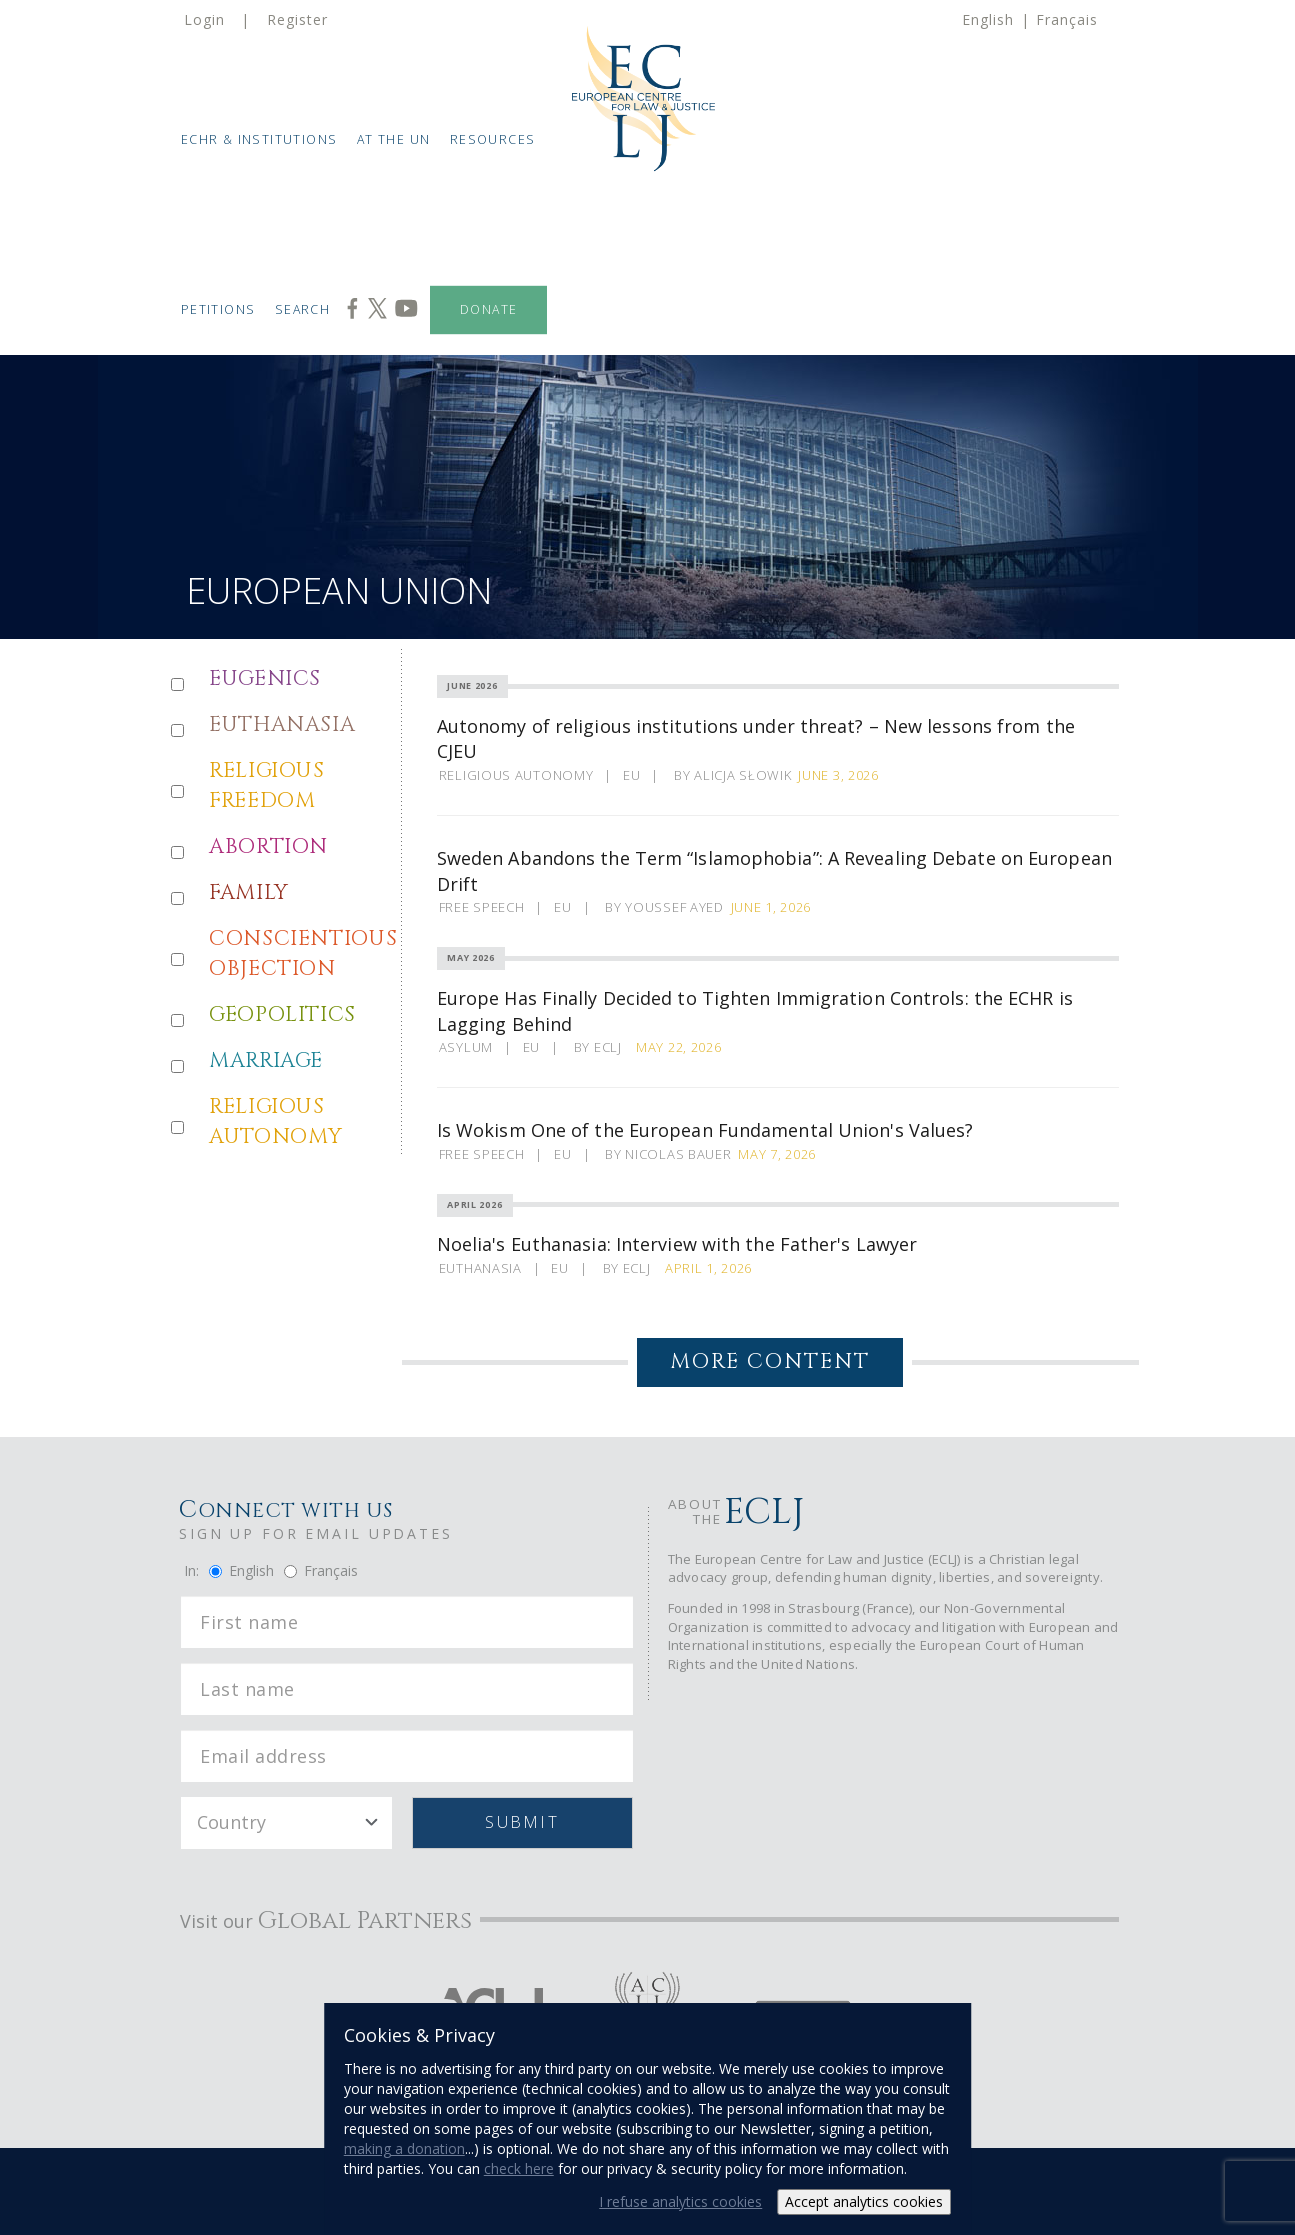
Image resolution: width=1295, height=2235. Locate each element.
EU (631, 775)
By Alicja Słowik (732, 775)
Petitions (218, 309)
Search (302, 309)
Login (204, 19)
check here (519, 2168)
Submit (521, 1822)
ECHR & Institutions (259, 139)
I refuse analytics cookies (680, 2201)
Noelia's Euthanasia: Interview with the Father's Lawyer (677, 1244)
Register (297, 19)
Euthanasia (480, 1268)
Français (1067, 19)
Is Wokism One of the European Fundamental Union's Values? (705, 1130)
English (988, 19)
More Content (770, 1362)
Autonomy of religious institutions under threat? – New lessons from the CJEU (756, 739)
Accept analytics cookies (864, 2201)
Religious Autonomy (516, 775)
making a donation (404, 2148)
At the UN (394, 139)
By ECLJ (601, 1047)
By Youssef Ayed (664, 907)
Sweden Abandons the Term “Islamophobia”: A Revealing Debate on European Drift (774, 871)
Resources (493, 139)
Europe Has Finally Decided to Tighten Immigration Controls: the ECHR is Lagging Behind (755, 1011)
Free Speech (482, 907)
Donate (488, 309)
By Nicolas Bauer (668, 1154)
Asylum (466, 1047)
